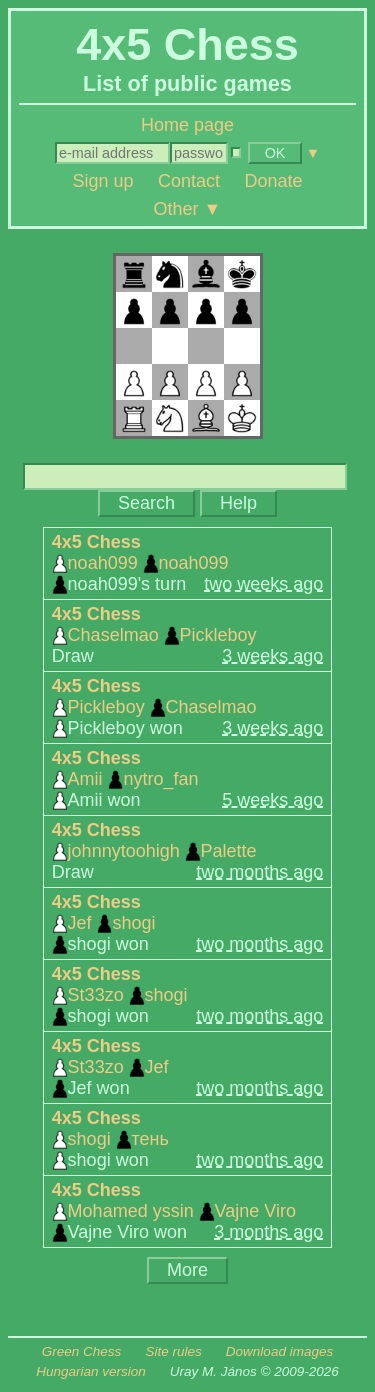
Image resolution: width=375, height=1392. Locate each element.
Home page (187, 125)
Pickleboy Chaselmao (154, 707)
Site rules (173, 1351)
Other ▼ (188, 208)
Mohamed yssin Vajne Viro (174, 1211)
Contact (189, 181)
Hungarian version (91, 1371)
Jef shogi (104, 923)
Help (238, 503)
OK (275, 153)
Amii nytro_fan (125, 779)
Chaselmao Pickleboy (154, 635)
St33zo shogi (120, 995)
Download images (279, 1351)
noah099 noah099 (140, 563)
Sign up (102, 181)
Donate (274, 181)
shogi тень (110, 1139)
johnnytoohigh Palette (154, 851)
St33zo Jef (110, 1067)
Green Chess (82, 1351)
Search (146, 503)
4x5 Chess (96, 542)
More (187, 1270)
